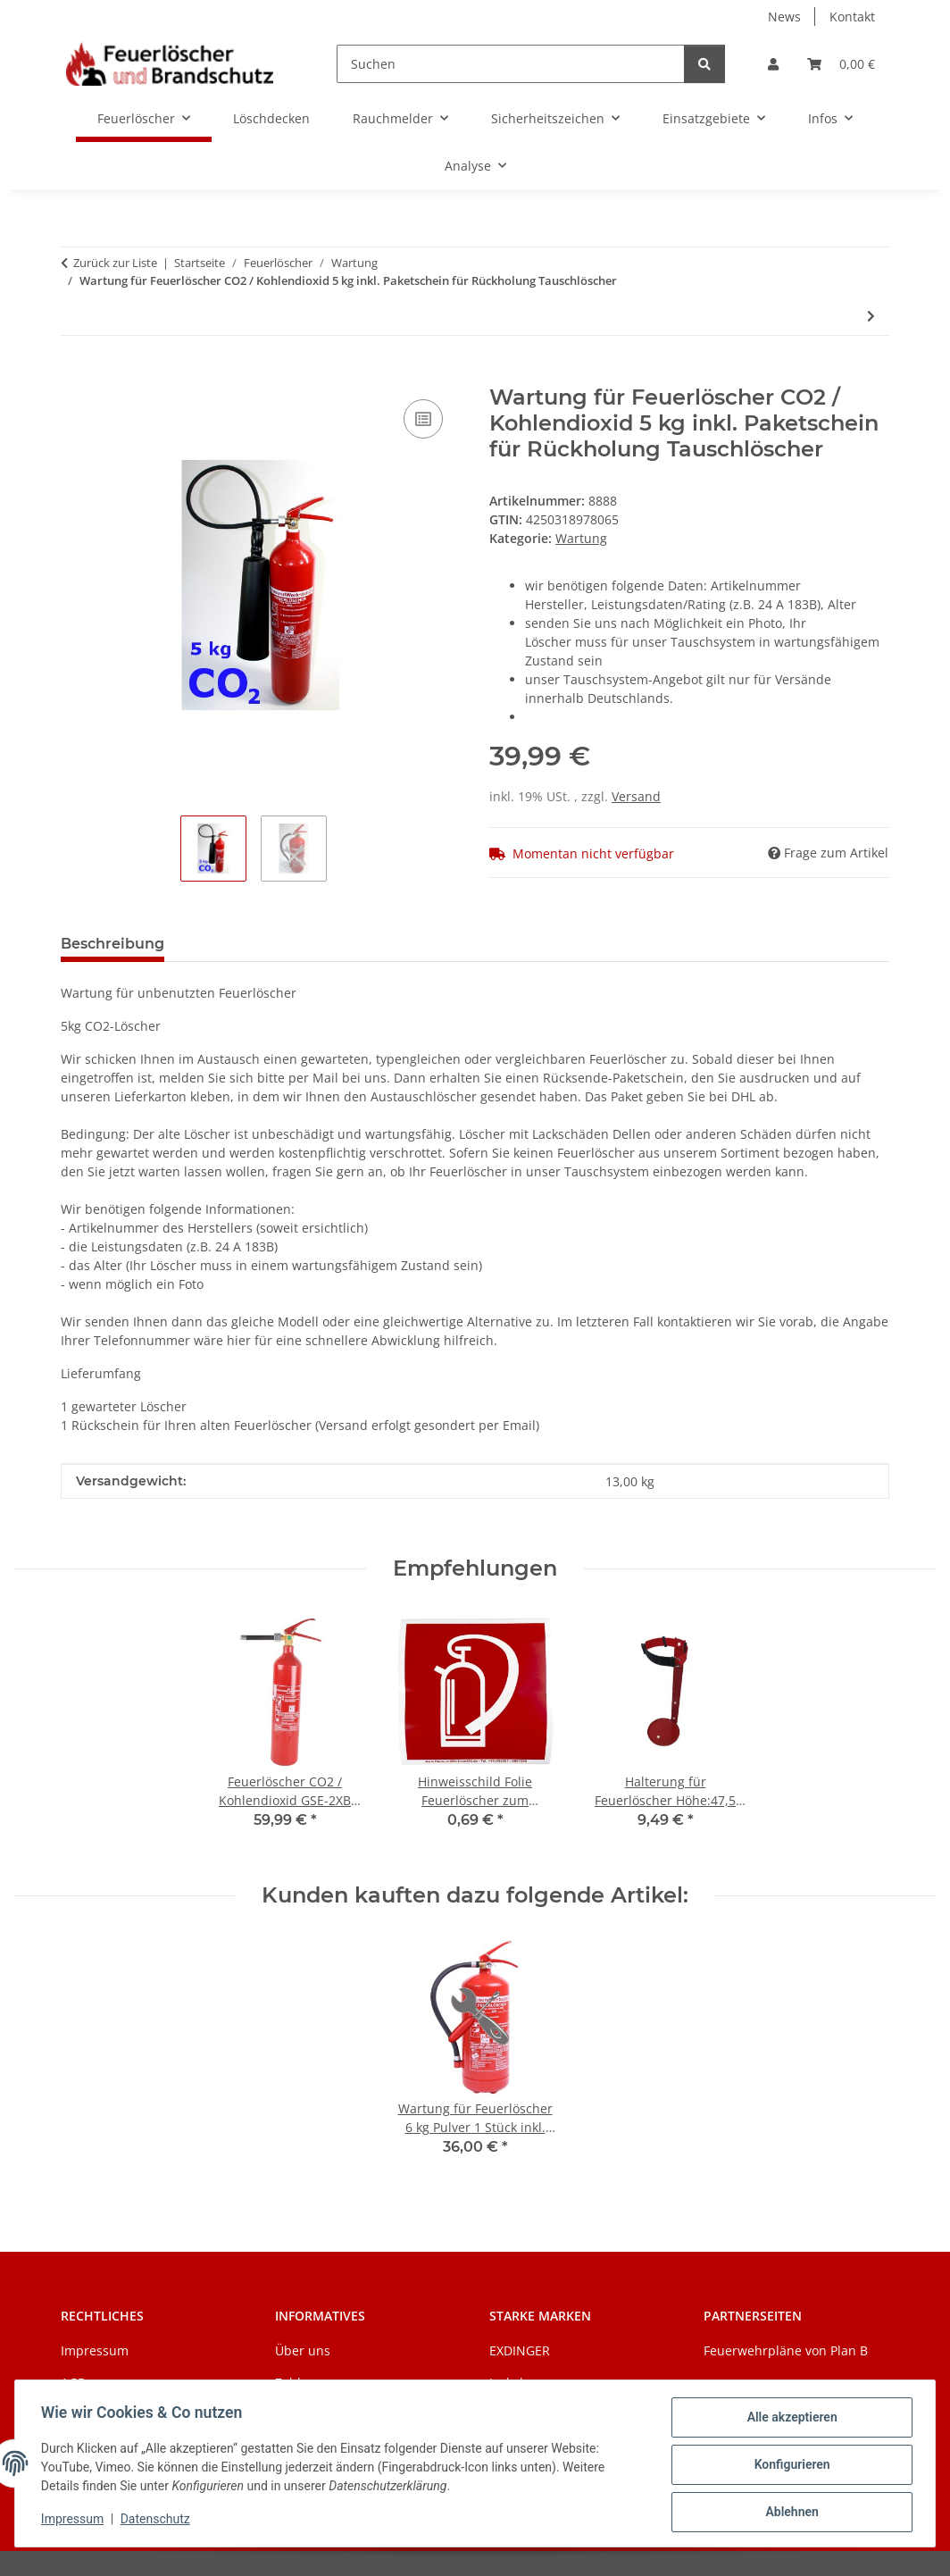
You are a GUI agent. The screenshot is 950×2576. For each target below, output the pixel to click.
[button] (773, 64)
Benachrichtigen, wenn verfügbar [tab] (318, 943)
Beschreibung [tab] (112, 943)
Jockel (506, 2382)
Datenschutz (158, 2520)
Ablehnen (788, 2512)
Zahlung (299, 2382)
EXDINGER (519, 2350)
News (784, 16)
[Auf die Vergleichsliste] (423, 419)
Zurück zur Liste (115, 263)
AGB (73, 2382)
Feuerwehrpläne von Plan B (786, 2350)
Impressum (75, 2520)
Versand (636, 796)
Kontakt (852, 16)
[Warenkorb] (841, 64)
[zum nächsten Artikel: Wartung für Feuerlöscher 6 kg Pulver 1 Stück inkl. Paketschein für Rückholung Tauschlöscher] (871, 316)
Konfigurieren (789, 2466)
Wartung (581, 538)
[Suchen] (511, 64)
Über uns (302, 2350)
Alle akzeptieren (789, 2420)
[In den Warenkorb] (75, 375)
